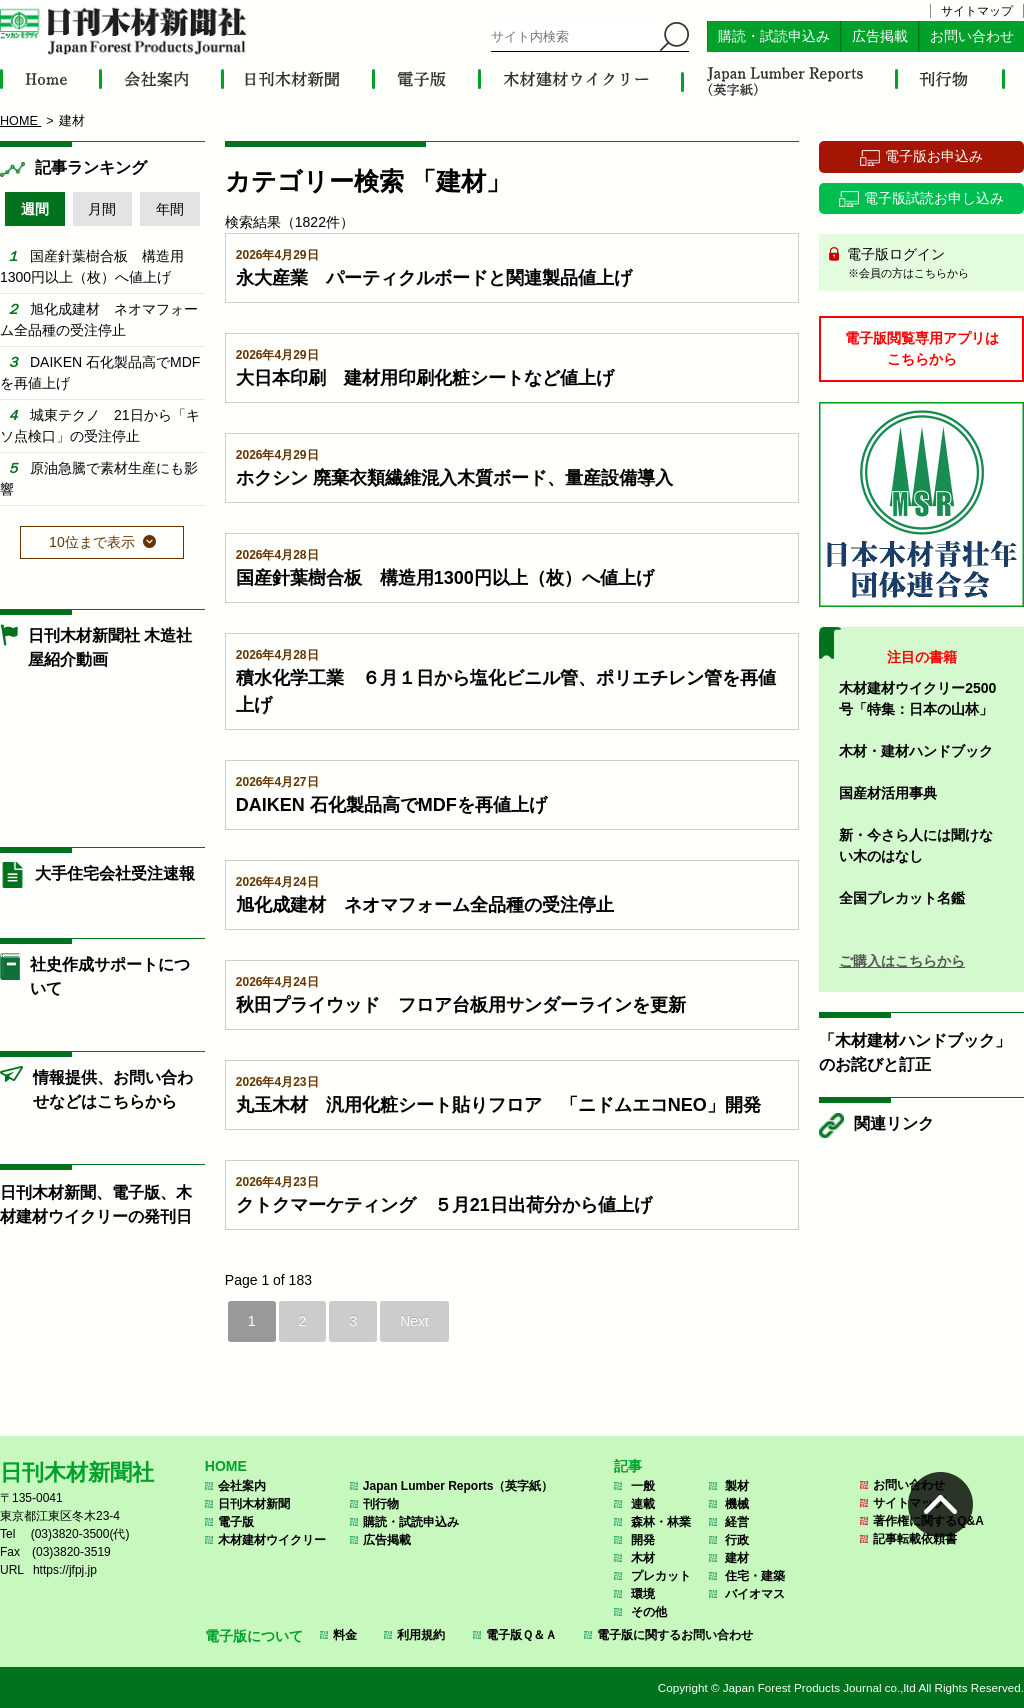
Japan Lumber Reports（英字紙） (458, 1486)
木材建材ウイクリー (272, 1540)
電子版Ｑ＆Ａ (521, 1635)
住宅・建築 (755, 1576)
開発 (643, 1540)
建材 (737, 1558)
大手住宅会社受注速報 (115, 873)
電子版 (236, 1522)
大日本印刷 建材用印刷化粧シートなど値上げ (425, 378)
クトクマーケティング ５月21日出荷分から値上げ (444, 1205)
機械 (737, 1504)
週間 (35, 209)
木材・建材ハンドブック (916, 751)
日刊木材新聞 (254, 1504)
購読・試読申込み (774, 36)
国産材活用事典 (888, 793)
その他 (649, 1612)
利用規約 (421, 1635)
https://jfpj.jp (65, 1570)
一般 (643, 1486)
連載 (643, 1504)
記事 (628, 1466)
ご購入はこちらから (902, 961)
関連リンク (894, 1123)
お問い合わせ (972, 36)
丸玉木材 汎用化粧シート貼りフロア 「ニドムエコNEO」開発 (498, 1105)
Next (414, 1321)
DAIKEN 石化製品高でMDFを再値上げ (391, 805)
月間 (102, 209)
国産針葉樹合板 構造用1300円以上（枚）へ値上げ (445, 578)
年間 (170, 209)
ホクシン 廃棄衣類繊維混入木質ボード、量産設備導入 (454, 478)
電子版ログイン (928, 264)
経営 (737, 1522)
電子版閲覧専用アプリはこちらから (922, 348)
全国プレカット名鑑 (902, 898)
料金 (345, 1635)
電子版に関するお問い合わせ (675, 1635)
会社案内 (242, 1486)
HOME (226, 1466)
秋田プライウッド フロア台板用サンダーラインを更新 (461, 1005)
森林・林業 (661, 1522)
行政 (737, 1540)
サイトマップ (977, 11)
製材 (737, 1486)
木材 (643, 1558)
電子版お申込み (934, 156)
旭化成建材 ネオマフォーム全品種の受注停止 (425, 905)
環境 (643, 1594)
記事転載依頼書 (915, 1539)
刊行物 (381, 1504)
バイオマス (755, 1594)
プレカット (661, 1576)
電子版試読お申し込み (934, 198)
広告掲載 (880, 36)
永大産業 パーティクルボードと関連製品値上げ (434, 278)
